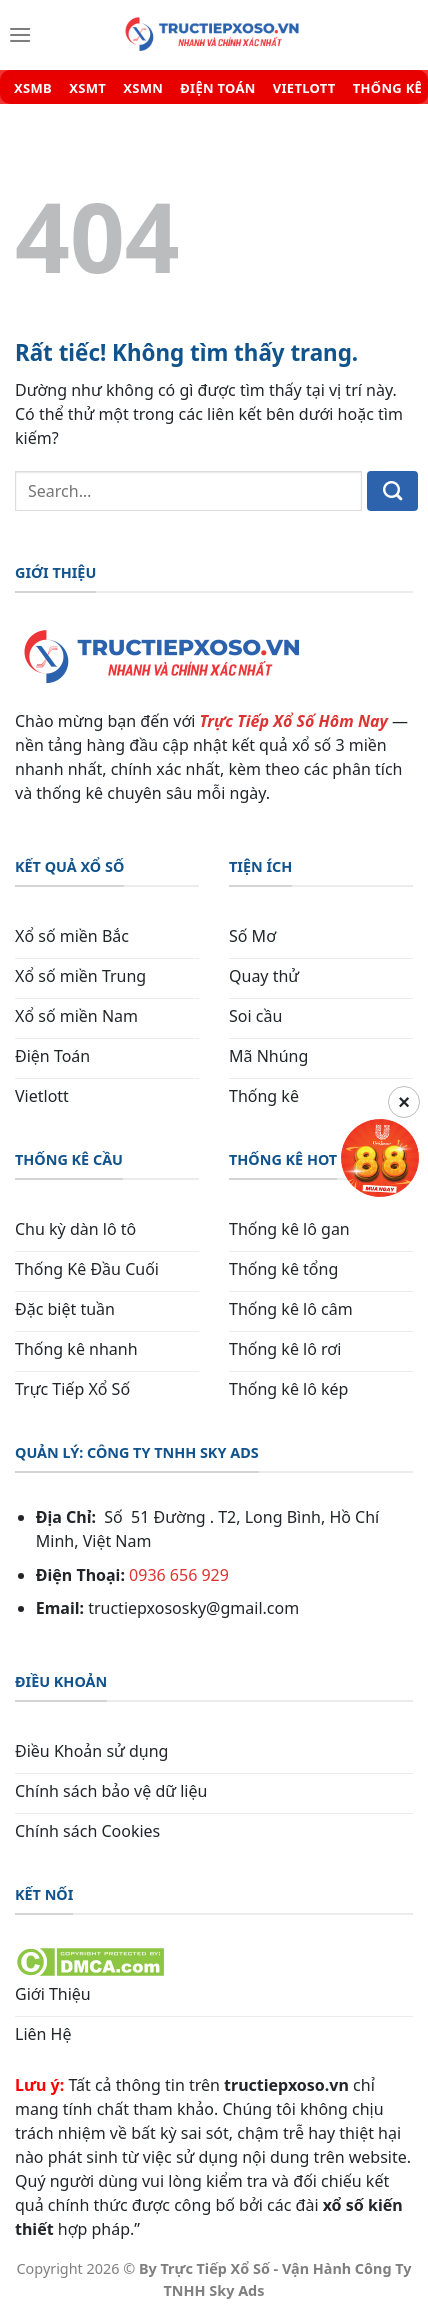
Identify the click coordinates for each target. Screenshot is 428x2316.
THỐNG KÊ (387, 88)
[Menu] (20, 35)
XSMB (33, 88)
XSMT (87, 88)
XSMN (143, 88)
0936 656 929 (179, 1575)
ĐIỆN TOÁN (217, 88)
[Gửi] (392, 491)
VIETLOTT (304, 88)
